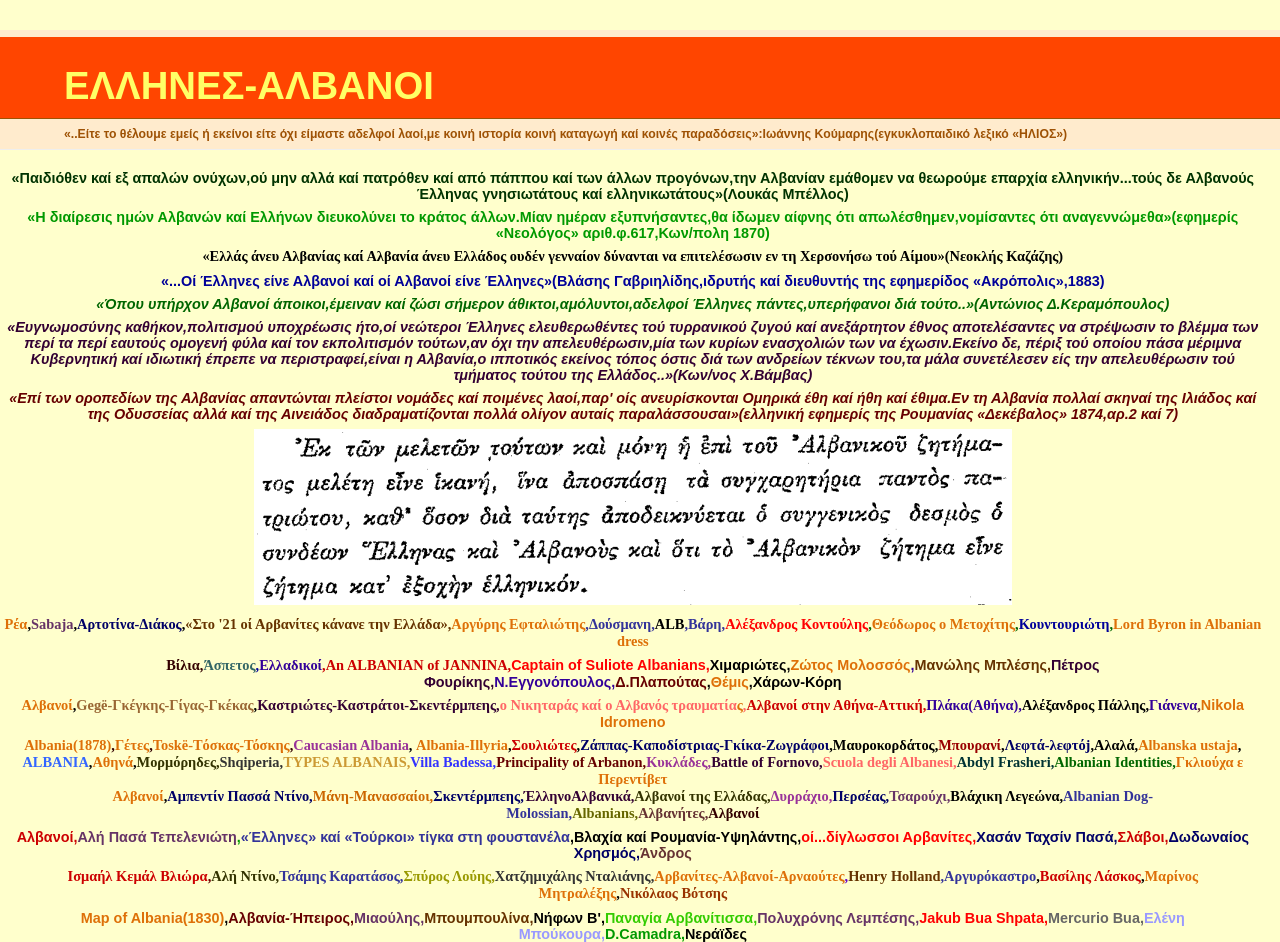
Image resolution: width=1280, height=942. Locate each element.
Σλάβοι (1141, 837)
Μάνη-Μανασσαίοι (371, 796)
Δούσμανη (620, 624)
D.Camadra (643, 934)
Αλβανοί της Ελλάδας (700, 796)
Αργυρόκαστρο (990, 876)
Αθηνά (112, 762)
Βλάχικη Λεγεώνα (1004, 796)
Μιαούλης (387, 918)
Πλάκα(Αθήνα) (972, 705)
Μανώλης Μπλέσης (981, 665)
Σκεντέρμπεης (476, 796)
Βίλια (183, 665)
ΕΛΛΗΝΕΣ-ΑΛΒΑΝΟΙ (249, 85)
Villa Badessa (451, 762)
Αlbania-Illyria (462, 745)
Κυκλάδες (676, 762)
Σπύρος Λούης (447, 876)
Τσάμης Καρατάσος (339, 876)
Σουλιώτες (544, 745)
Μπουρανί (969, 745)
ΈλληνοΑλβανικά (577, 796)
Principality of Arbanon (569, 762)
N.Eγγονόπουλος (552, 682)
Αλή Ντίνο (243, 876)
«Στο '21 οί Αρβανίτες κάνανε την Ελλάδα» (316, 624)
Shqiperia (250, 762)
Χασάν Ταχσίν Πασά (1044, 837)
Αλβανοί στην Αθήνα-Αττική (834, 705)
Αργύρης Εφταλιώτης (518, 624)
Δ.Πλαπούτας (661, 682)
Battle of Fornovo (765, 762)
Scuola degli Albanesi (888, 762)
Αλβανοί (47, 705)
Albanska (1167, 745)
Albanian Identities (1113, 762)
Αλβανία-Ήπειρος (289, 918)
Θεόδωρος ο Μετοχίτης (943, 624)
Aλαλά (1114, 745)
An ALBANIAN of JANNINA (417, 665)
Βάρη (705, 624)
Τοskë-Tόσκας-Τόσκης (221, 745)
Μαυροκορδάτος (884, 745)
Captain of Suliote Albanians (608, 665)
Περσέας (858, 796)
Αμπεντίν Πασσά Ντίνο (238, 796)
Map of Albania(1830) (152, 918)
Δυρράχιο (800, 796)
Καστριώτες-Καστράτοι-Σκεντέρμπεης (376, 705)
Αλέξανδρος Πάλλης (1084, 705)
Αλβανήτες (671, 813)
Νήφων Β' (566, 918)
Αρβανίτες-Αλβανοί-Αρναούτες (749, 876)
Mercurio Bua (1094, 918)
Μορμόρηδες (176, 762)
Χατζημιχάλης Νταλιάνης (573, 876)
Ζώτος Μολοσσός (850, 665)
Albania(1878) (67, 745)
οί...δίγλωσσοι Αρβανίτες (886, 837)
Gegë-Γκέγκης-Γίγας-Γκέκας (164, 705)
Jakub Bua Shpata (981, 918)
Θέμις (730, 682)
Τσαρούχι (918, 796)
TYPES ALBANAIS (345, 762)
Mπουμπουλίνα (476, 918)
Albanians (603, 813)
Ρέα (15, 624)
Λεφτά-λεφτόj (1048, 745)
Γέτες (132, 745)
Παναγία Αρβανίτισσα (679, 918)
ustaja (1219, 745)
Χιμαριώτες (748, 665)
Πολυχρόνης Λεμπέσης (836, 918)
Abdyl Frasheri (1004, 762)
